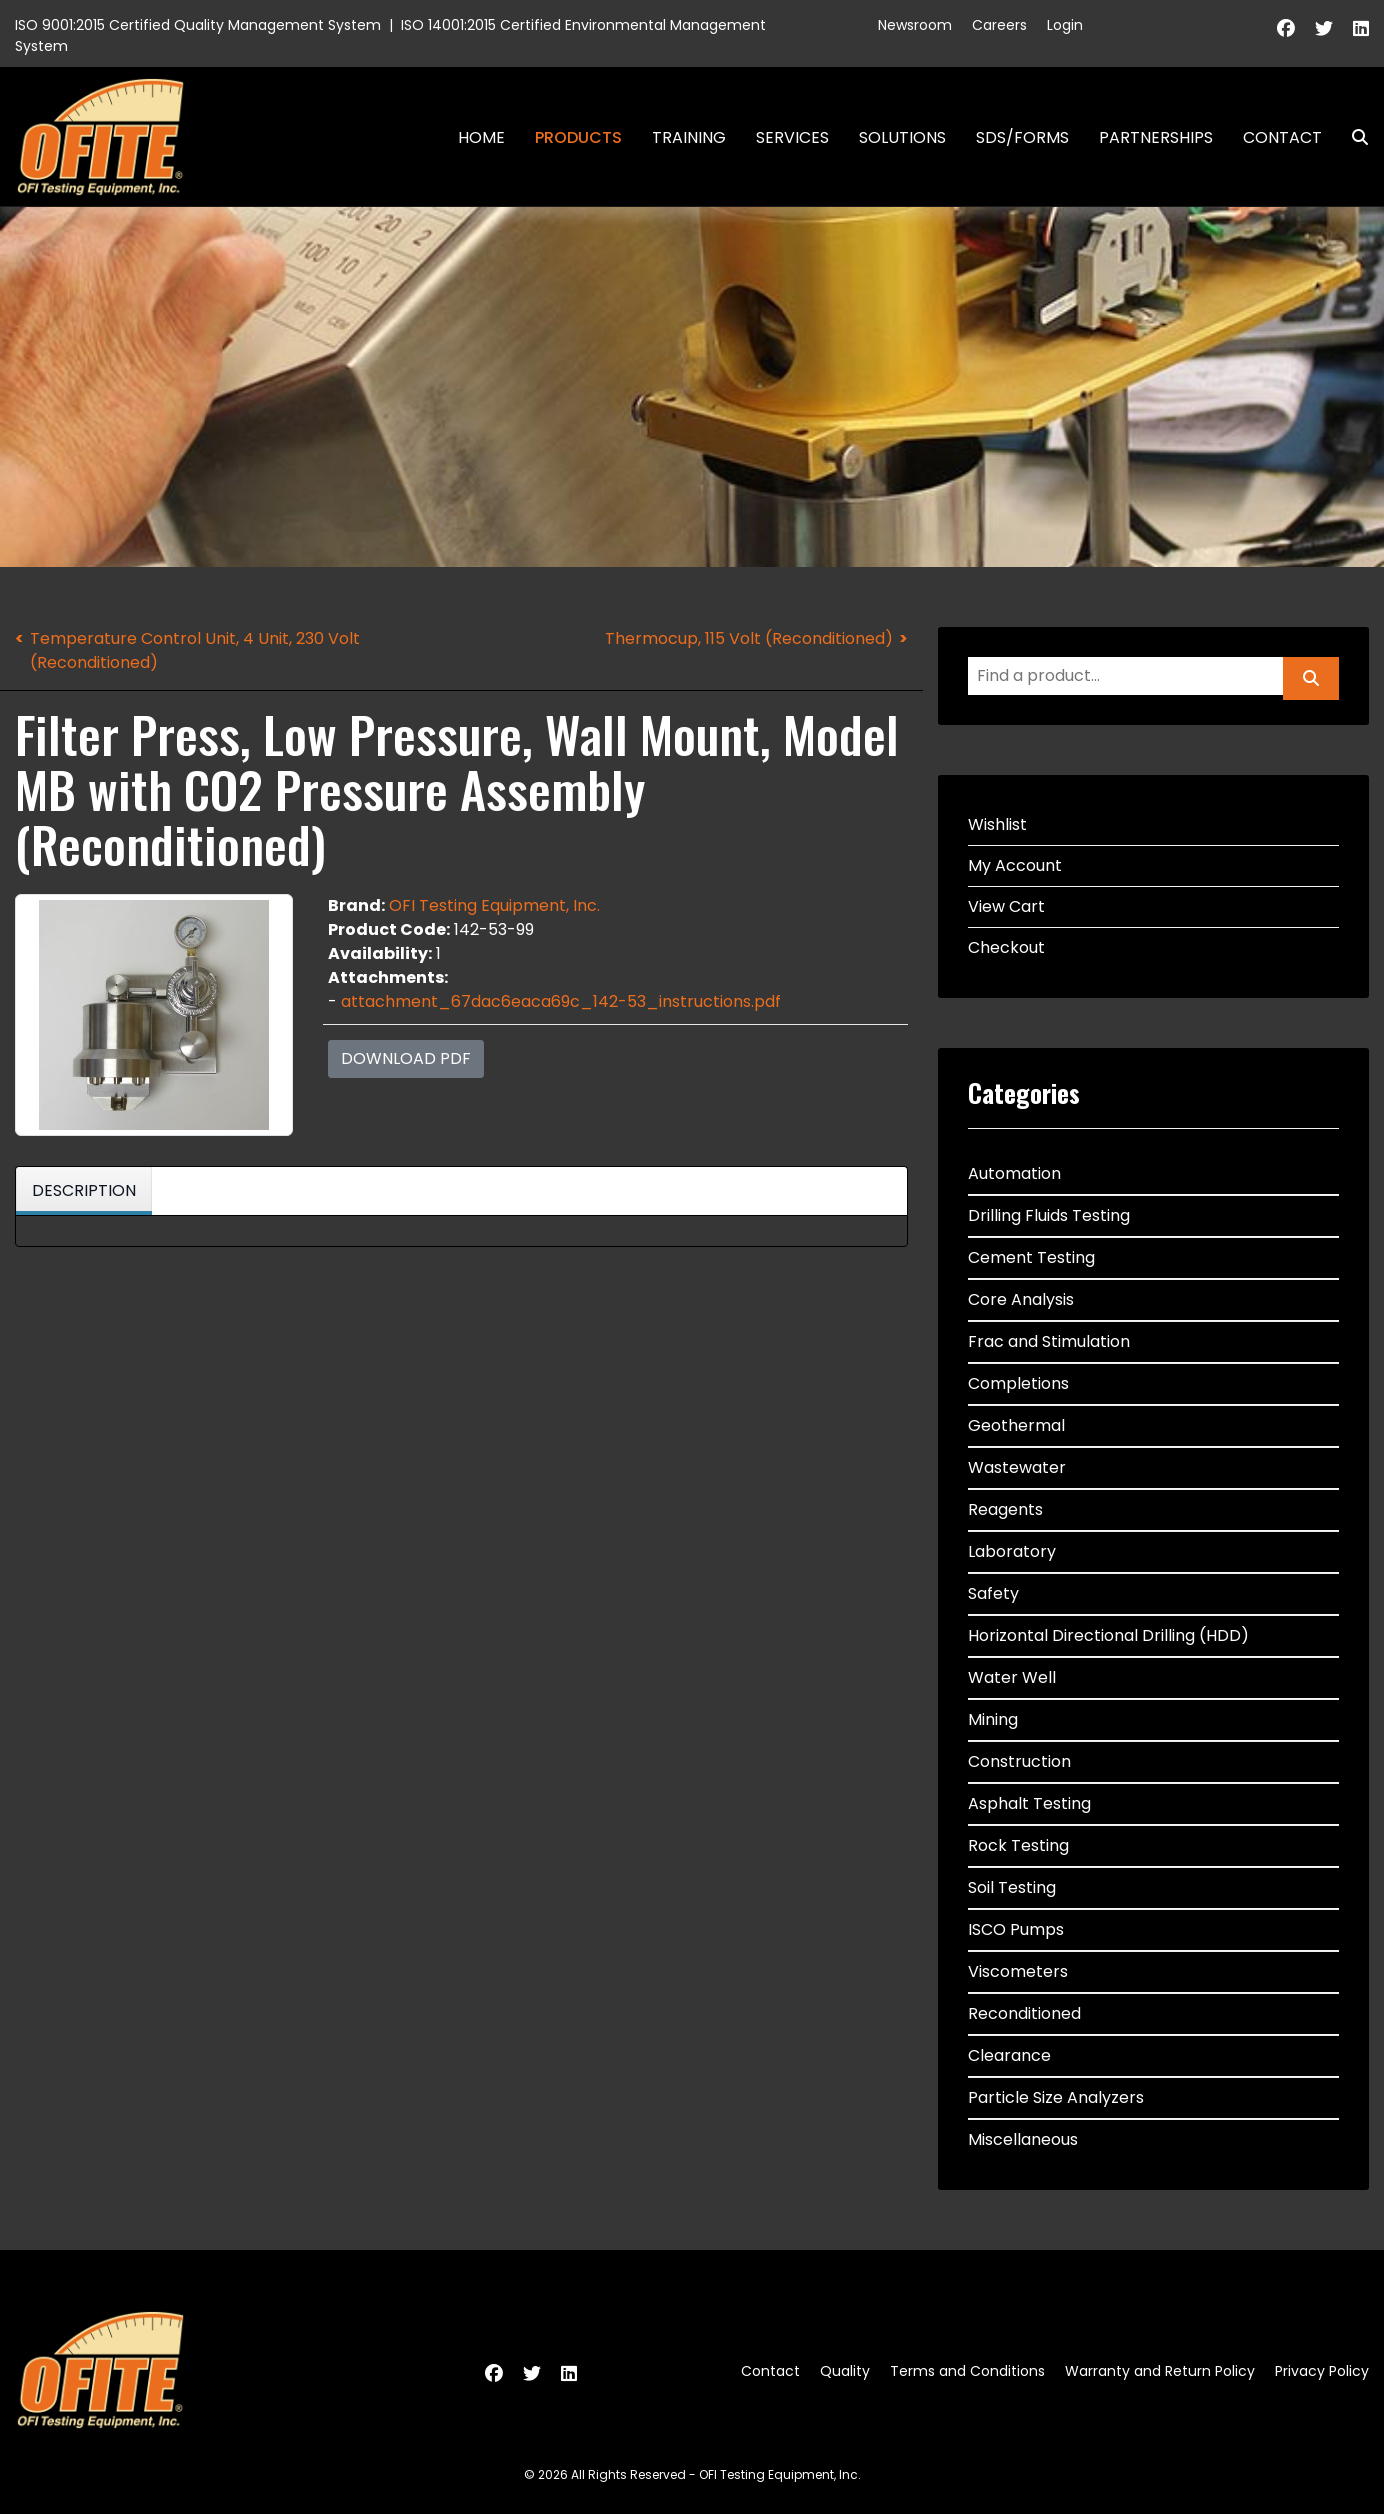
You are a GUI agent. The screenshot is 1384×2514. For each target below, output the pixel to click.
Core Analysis (1021, 1299)
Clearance (1009, 2055)
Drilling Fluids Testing (1049, 1215)
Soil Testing (1012, 1887)
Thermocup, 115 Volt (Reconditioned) (749, 638)
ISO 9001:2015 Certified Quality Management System (198, 25)
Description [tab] (84, 1190)
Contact (1282, 137)
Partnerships (1156, 137)
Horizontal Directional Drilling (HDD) (1108, 1635)
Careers (999, 25)
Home (481, 137)
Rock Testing (1018, 1845)
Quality (845, 2371)
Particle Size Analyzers (1056, 2097)
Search (1352, 137)
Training (689, 137)
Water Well (1012, 1677)
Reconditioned (1024, 2013)
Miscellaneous (1023, 2139)
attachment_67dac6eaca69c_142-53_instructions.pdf (561, 1001)
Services (792, 137)
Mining (993, 1719)
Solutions (902, 137)
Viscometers (1018, 1971)
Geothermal (1016, 1425)
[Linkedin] (1361, 28)
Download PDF (406, 1058)
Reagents (1005, 1509)
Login (1065, 25)
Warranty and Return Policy (1160, 2371)
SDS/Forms (1022, 137)
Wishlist (997, 824)
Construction (1019, 1761)
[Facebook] (1286, 28)
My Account (1015, 865)
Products (578, 137)
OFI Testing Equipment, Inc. (494, 905)
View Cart (1006, 906)
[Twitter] (1324, 28)
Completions (1018, 1383)
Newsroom (915, 25)
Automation (1014, 1173)
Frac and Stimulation (1049, 1341)
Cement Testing (1031, 1257)
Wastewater (1017, 1467)
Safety (993, 1593)
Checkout (1006, 947)
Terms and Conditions (967, 2371)
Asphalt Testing (1029, 1803)
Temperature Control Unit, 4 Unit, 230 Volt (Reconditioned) (195, 650)
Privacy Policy (1322, 2371)
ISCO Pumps (1016, 1929)
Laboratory (1012, 1551)
